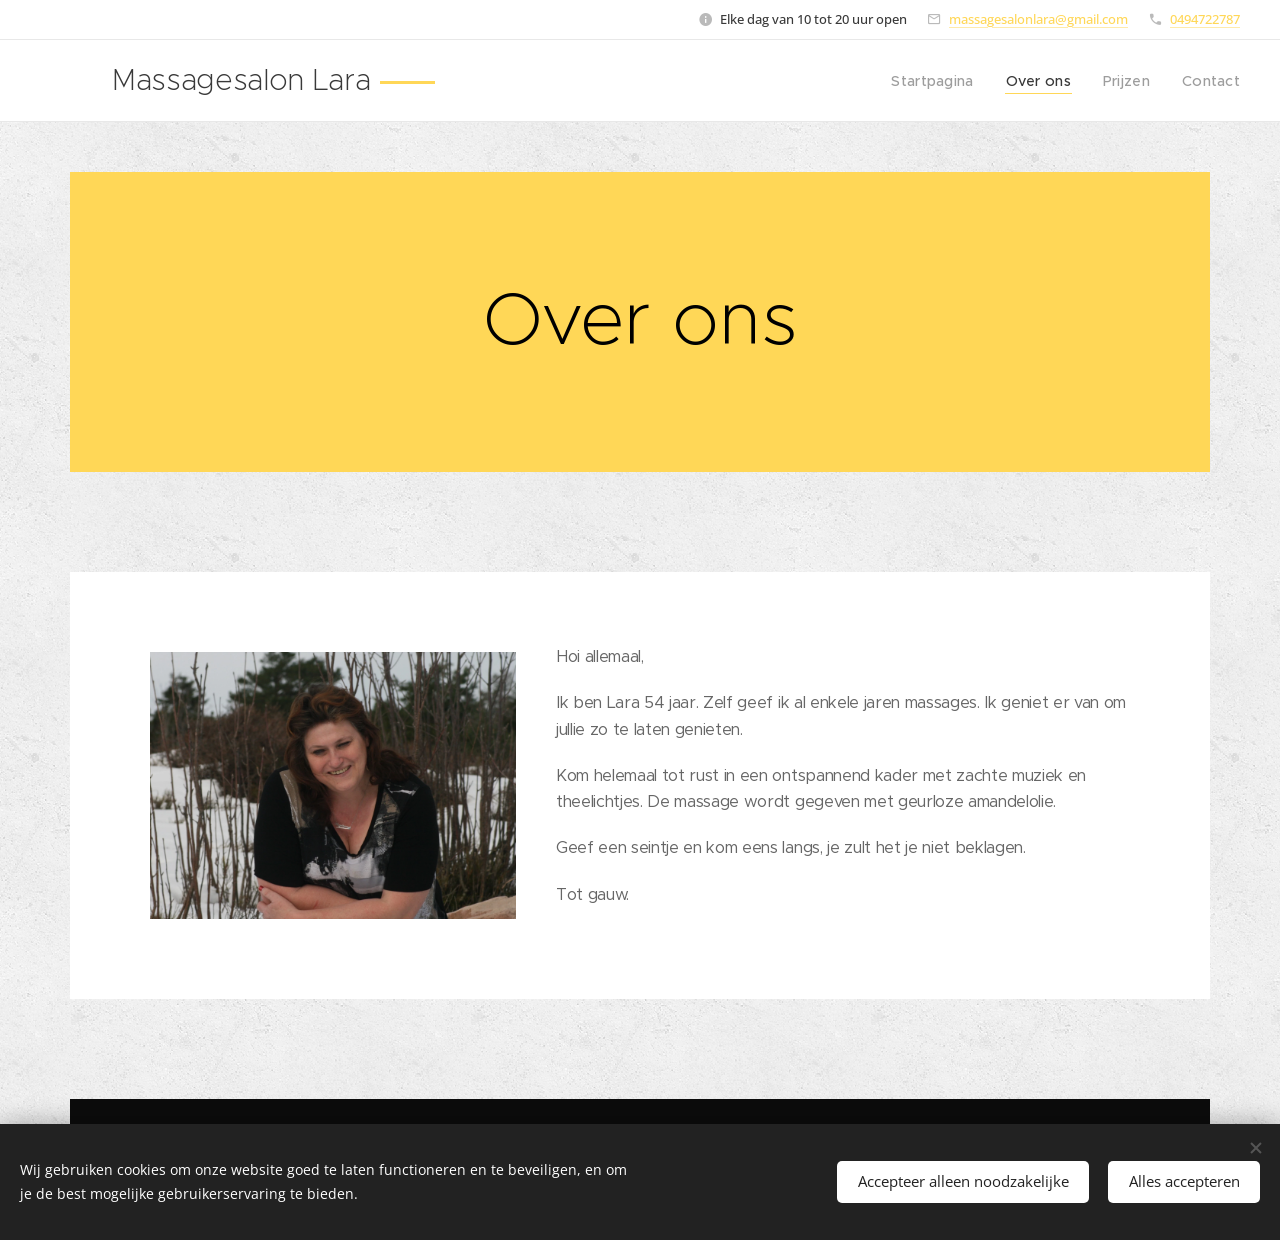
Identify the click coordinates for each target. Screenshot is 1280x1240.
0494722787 (1205, 19)
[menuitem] (945, 81)
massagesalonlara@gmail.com (1038, 19)
